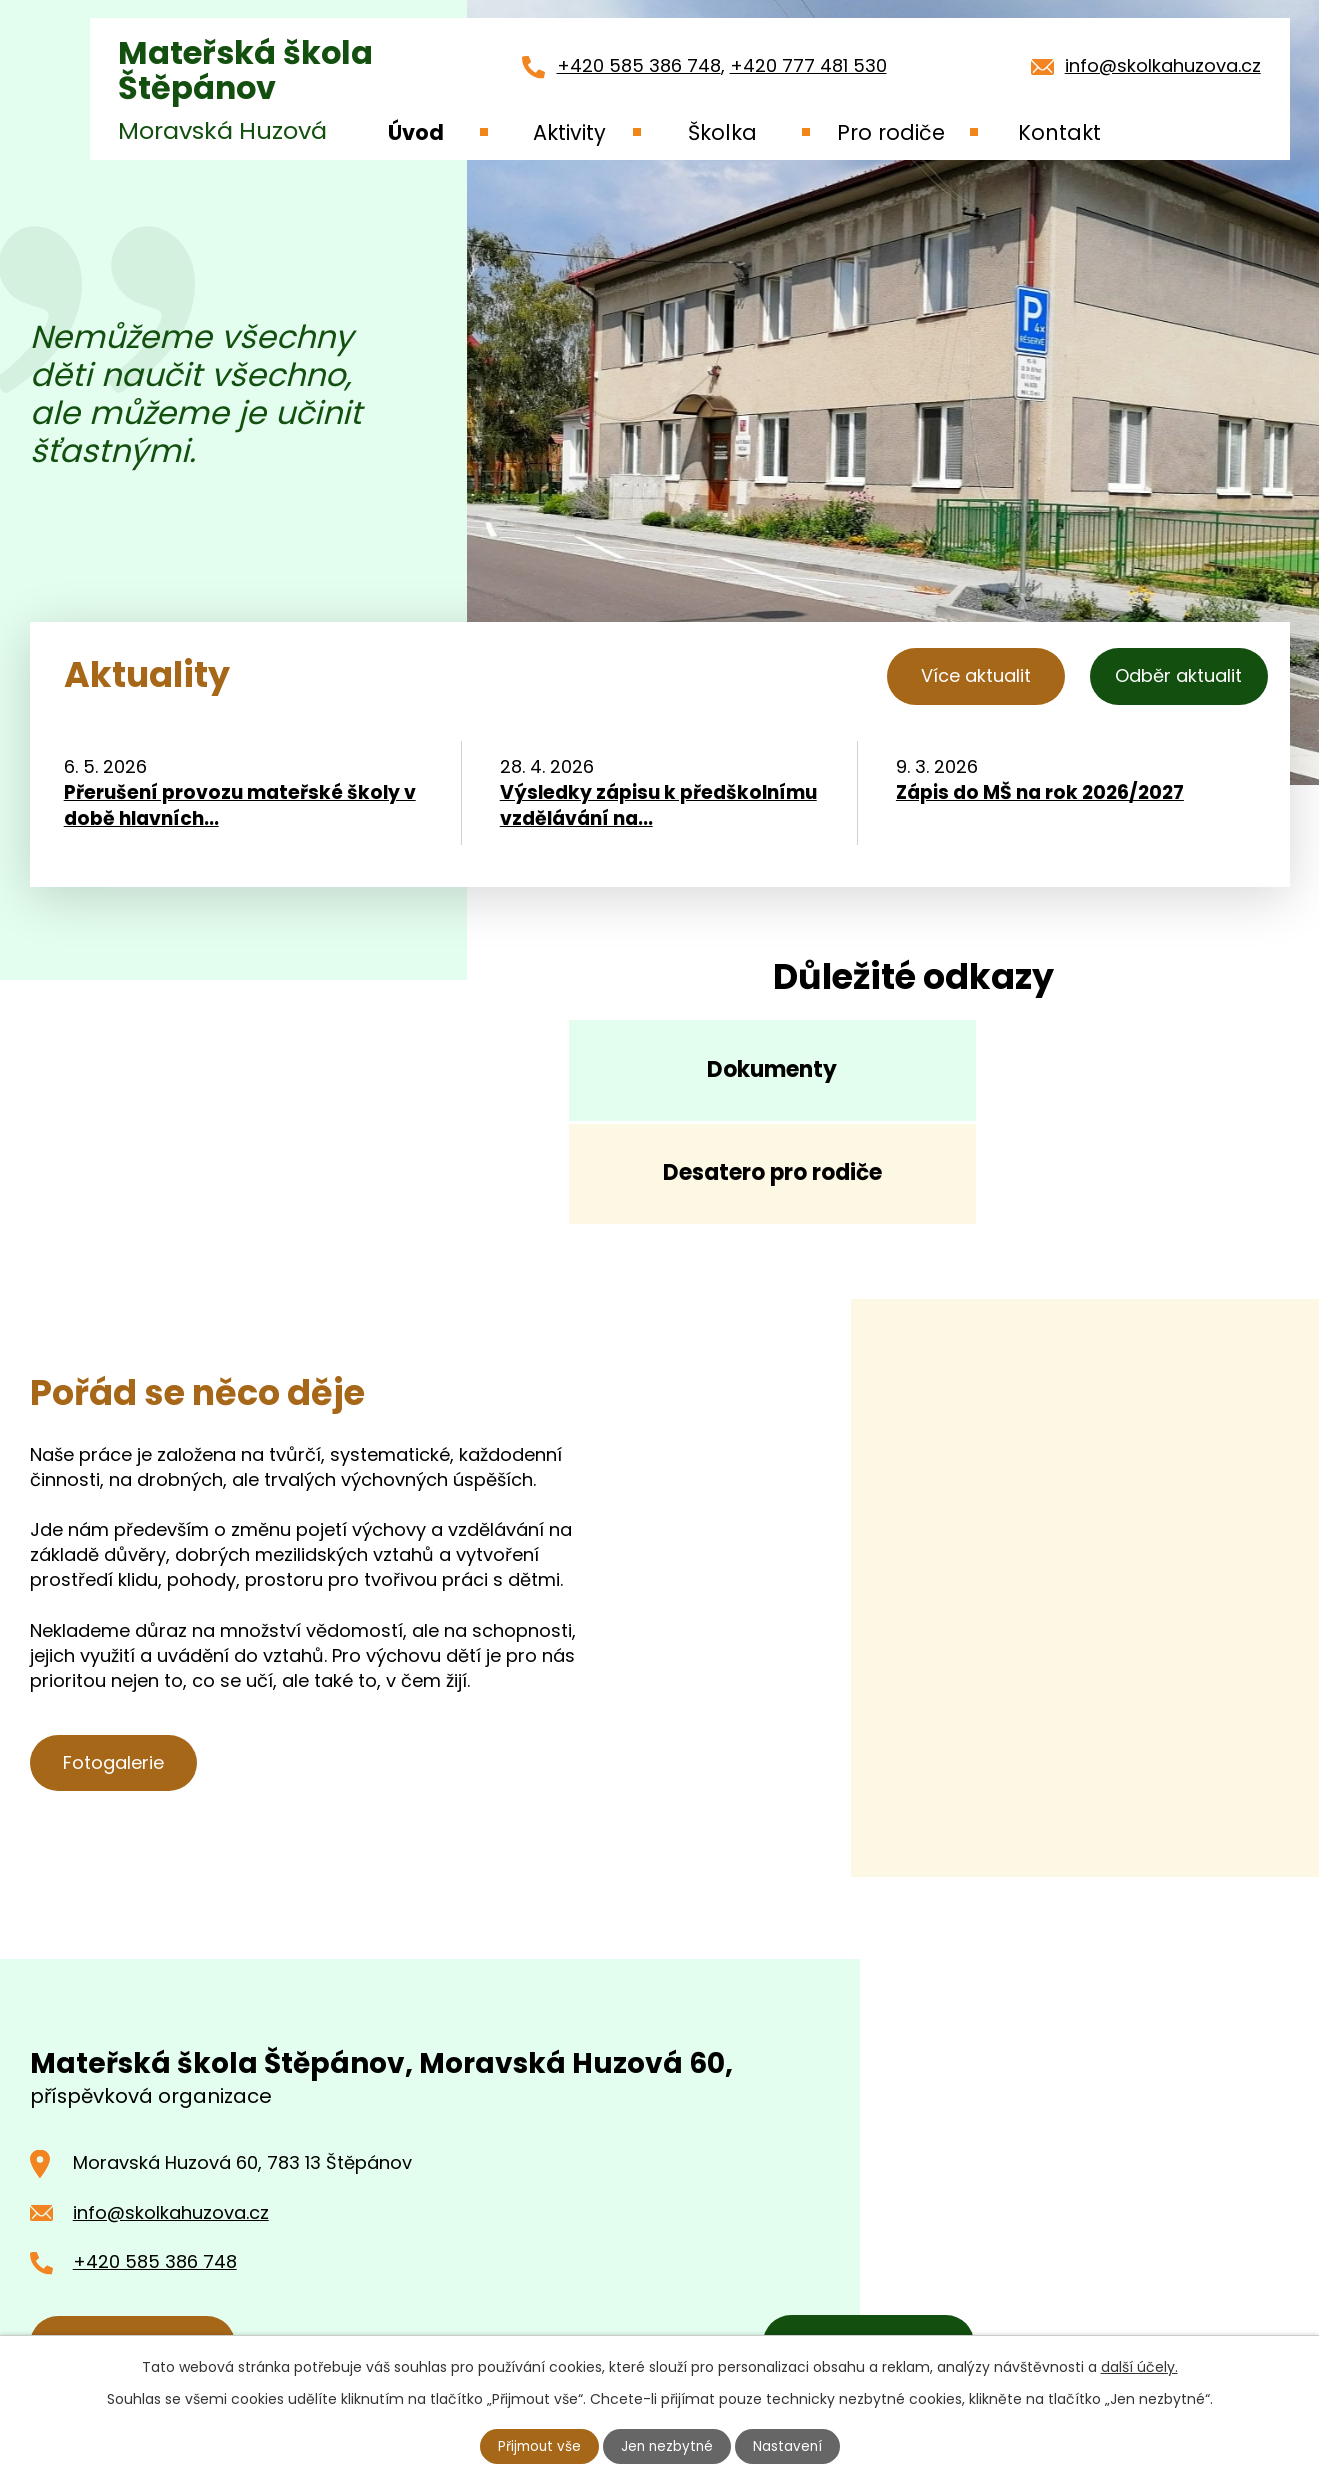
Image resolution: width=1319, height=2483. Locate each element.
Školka (722, 132)
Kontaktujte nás (136, 2255)
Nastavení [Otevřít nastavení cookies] (790, 2446)
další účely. (1139, 2366)
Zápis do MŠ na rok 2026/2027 (1040, 796)
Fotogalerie (117, 1676)
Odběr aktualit (1175, 675)
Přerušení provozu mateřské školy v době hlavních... (240, 809)
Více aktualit (960, 675)
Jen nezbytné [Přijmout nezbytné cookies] (667, 2446)
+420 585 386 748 (639, 65)
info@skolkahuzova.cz (1163, 65)
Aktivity (569, 132)
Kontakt (1059, 132)
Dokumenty (730, 1080)
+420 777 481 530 (808, 65)
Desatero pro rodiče (1098, 1080)
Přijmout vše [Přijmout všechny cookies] (537, 2446)
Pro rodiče (891, 132)
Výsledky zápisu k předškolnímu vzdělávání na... (658, 809)
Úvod (416, 132)
